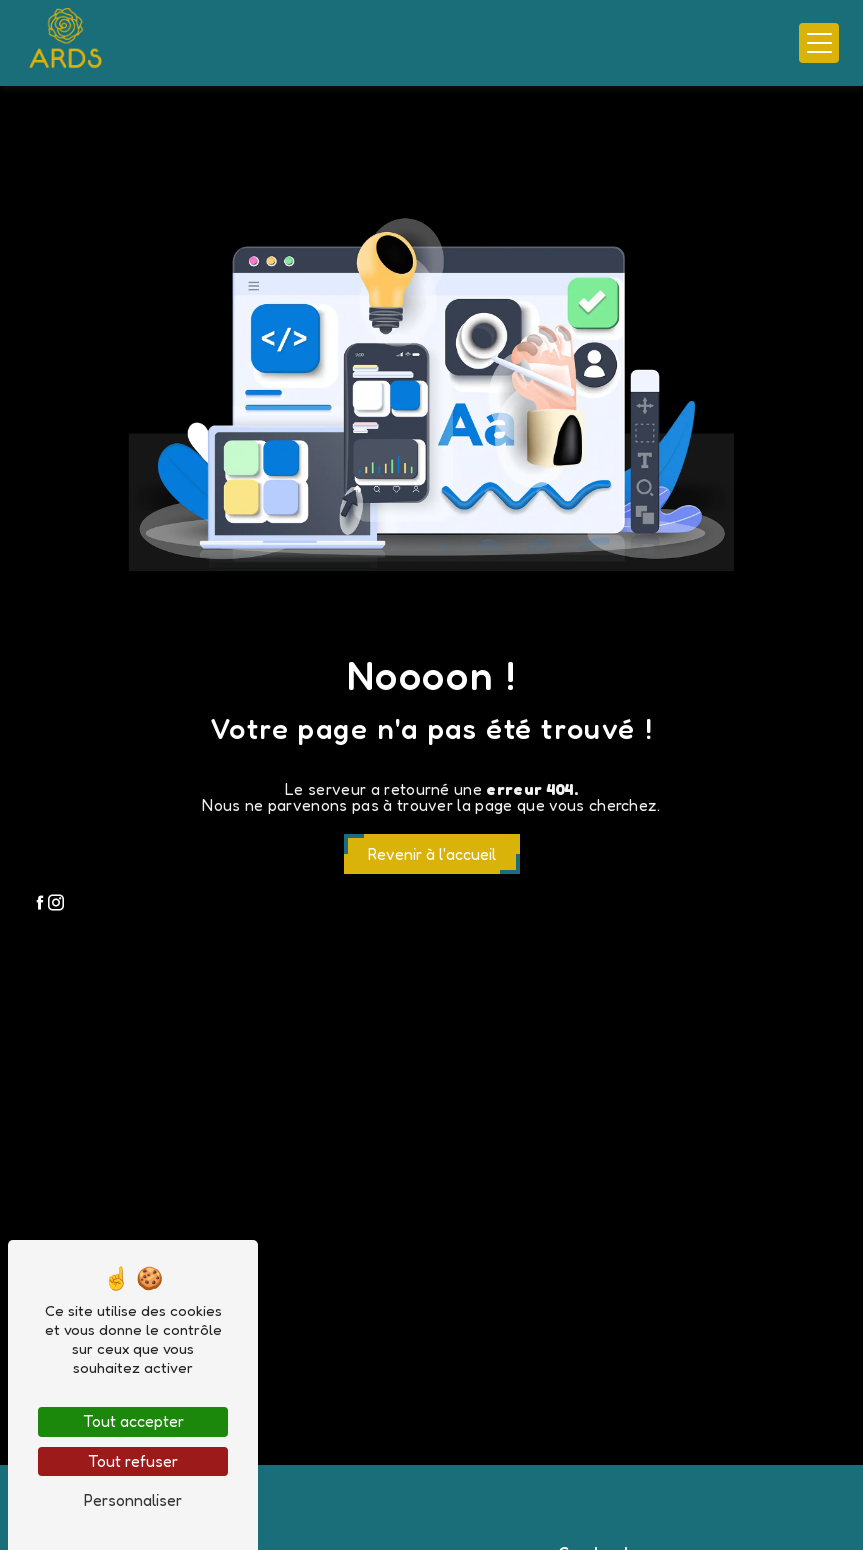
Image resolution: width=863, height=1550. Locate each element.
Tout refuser (133, 1461)
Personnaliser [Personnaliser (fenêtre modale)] (133, 1500)
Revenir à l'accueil (432, 854)
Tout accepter (133, 1421)
